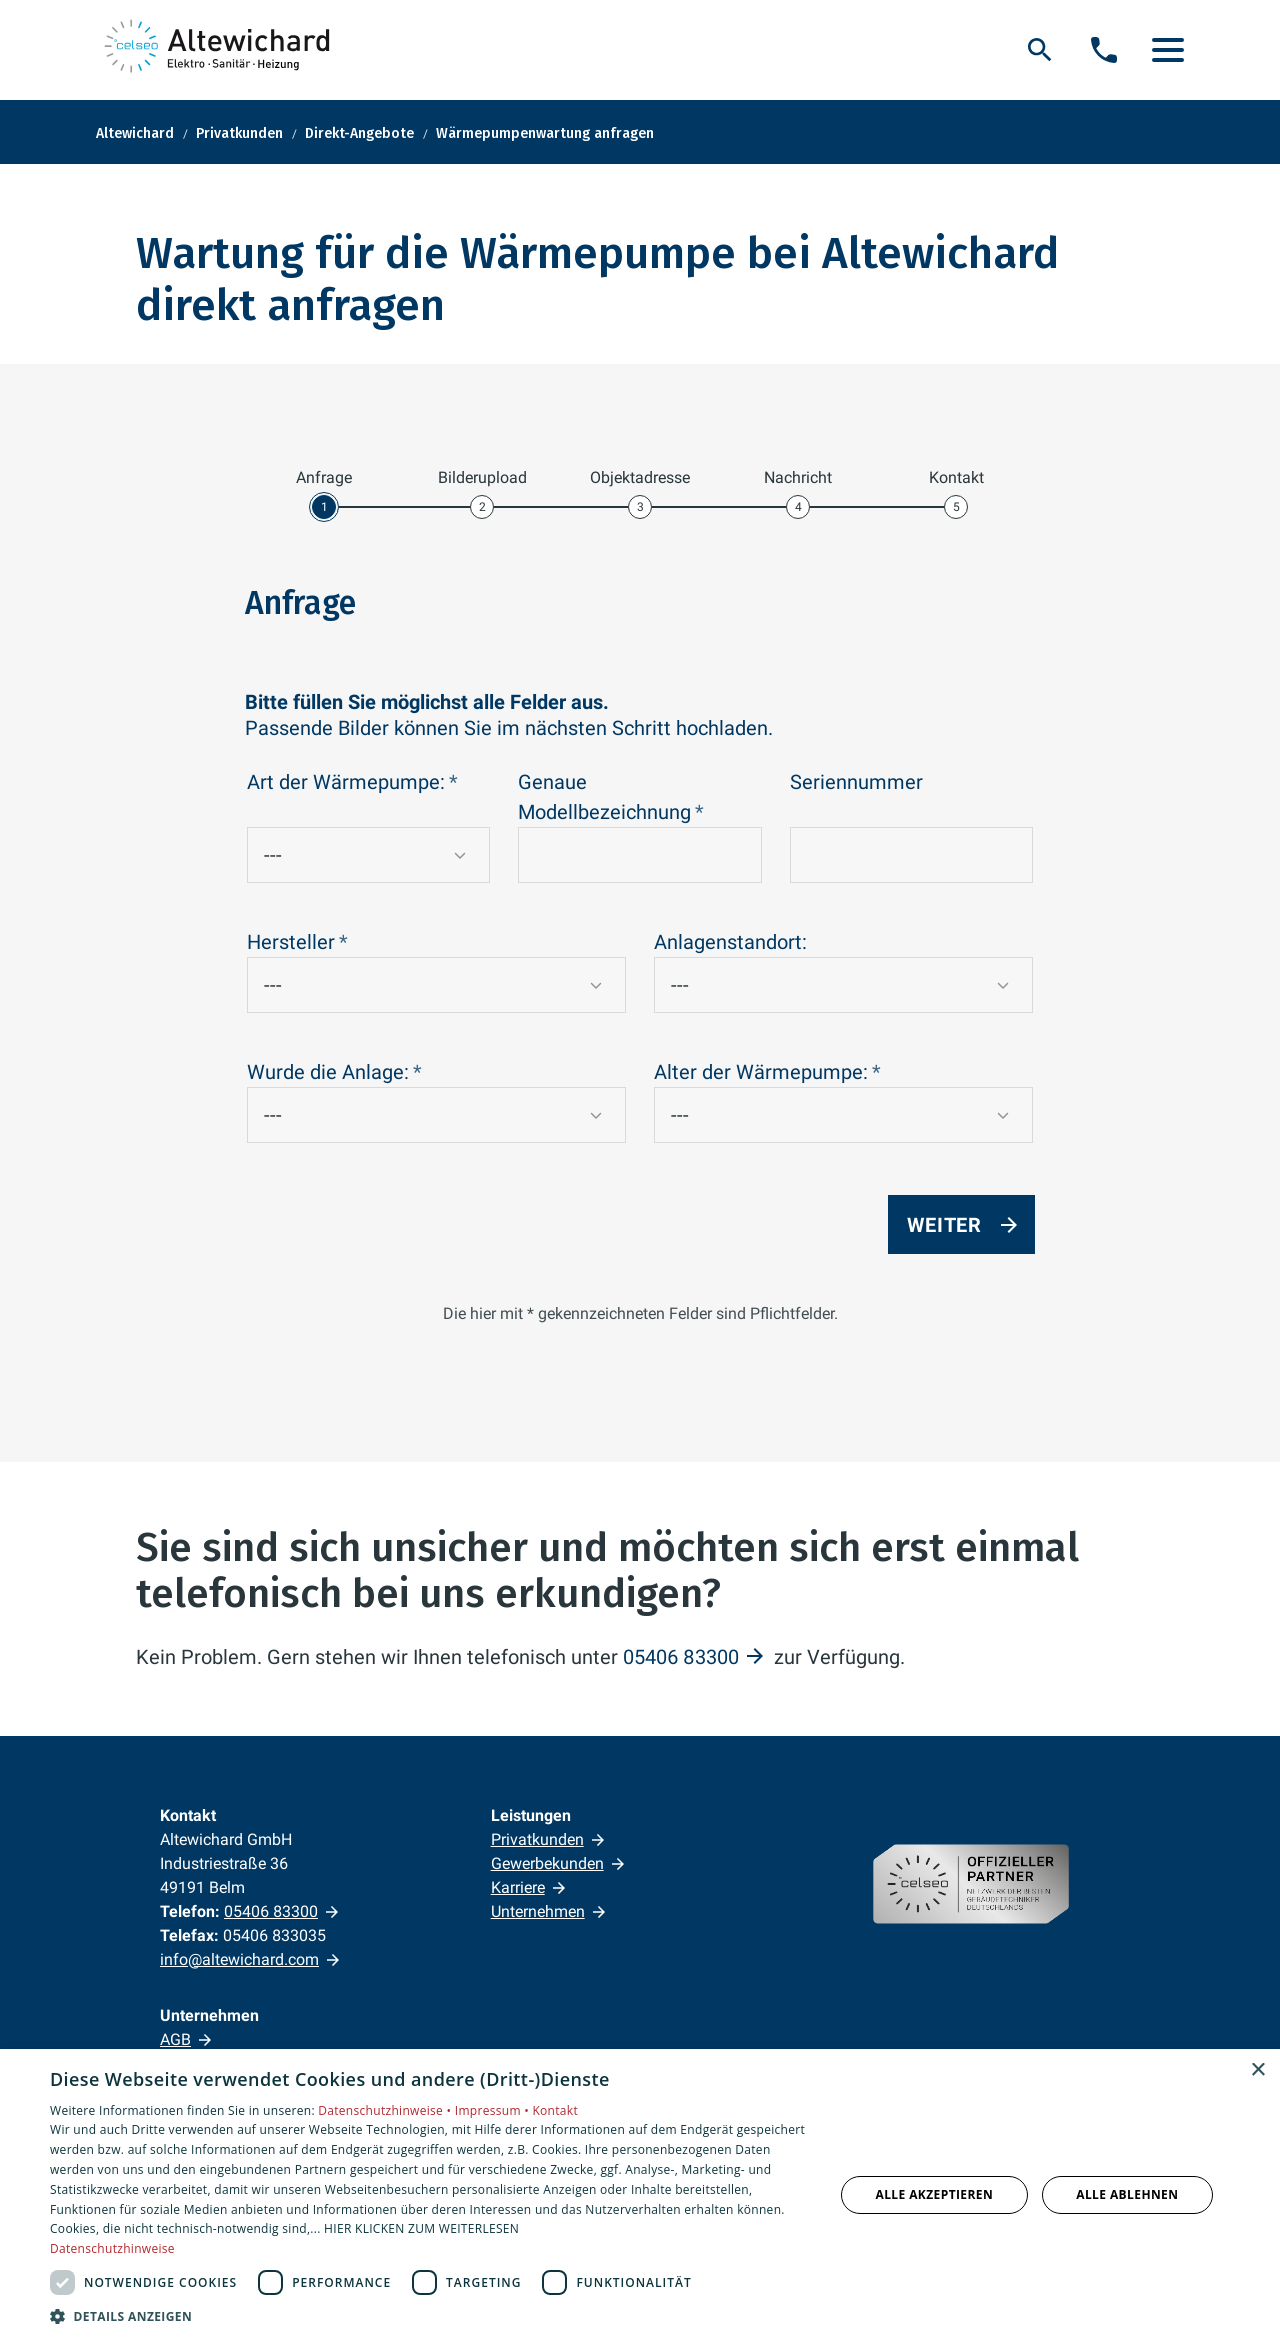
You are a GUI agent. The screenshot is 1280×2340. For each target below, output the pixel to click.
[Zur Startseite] (221, 50)
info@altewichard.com (239, 1959)
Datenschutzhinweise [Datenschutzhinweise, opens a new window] (112, 2248)
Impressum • (494, 2110)
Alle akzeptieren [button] (935, 2194)
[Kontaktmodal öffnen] (1104, 50)
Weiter (944, 1225)
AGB (175, 2039)
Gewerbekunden (547, 1863)
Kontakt (555, 2110)
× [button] (1257, 2070)
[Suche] (1040, 50)
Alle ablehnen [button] (1127, 2194)
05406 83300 (681, 1657)
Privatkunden (537, 1839)
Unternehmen (538, 1911)
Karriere (518, 1887)
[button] (1168, 50)
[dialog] (640, 2194)
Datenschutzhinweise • (386, 2110)
